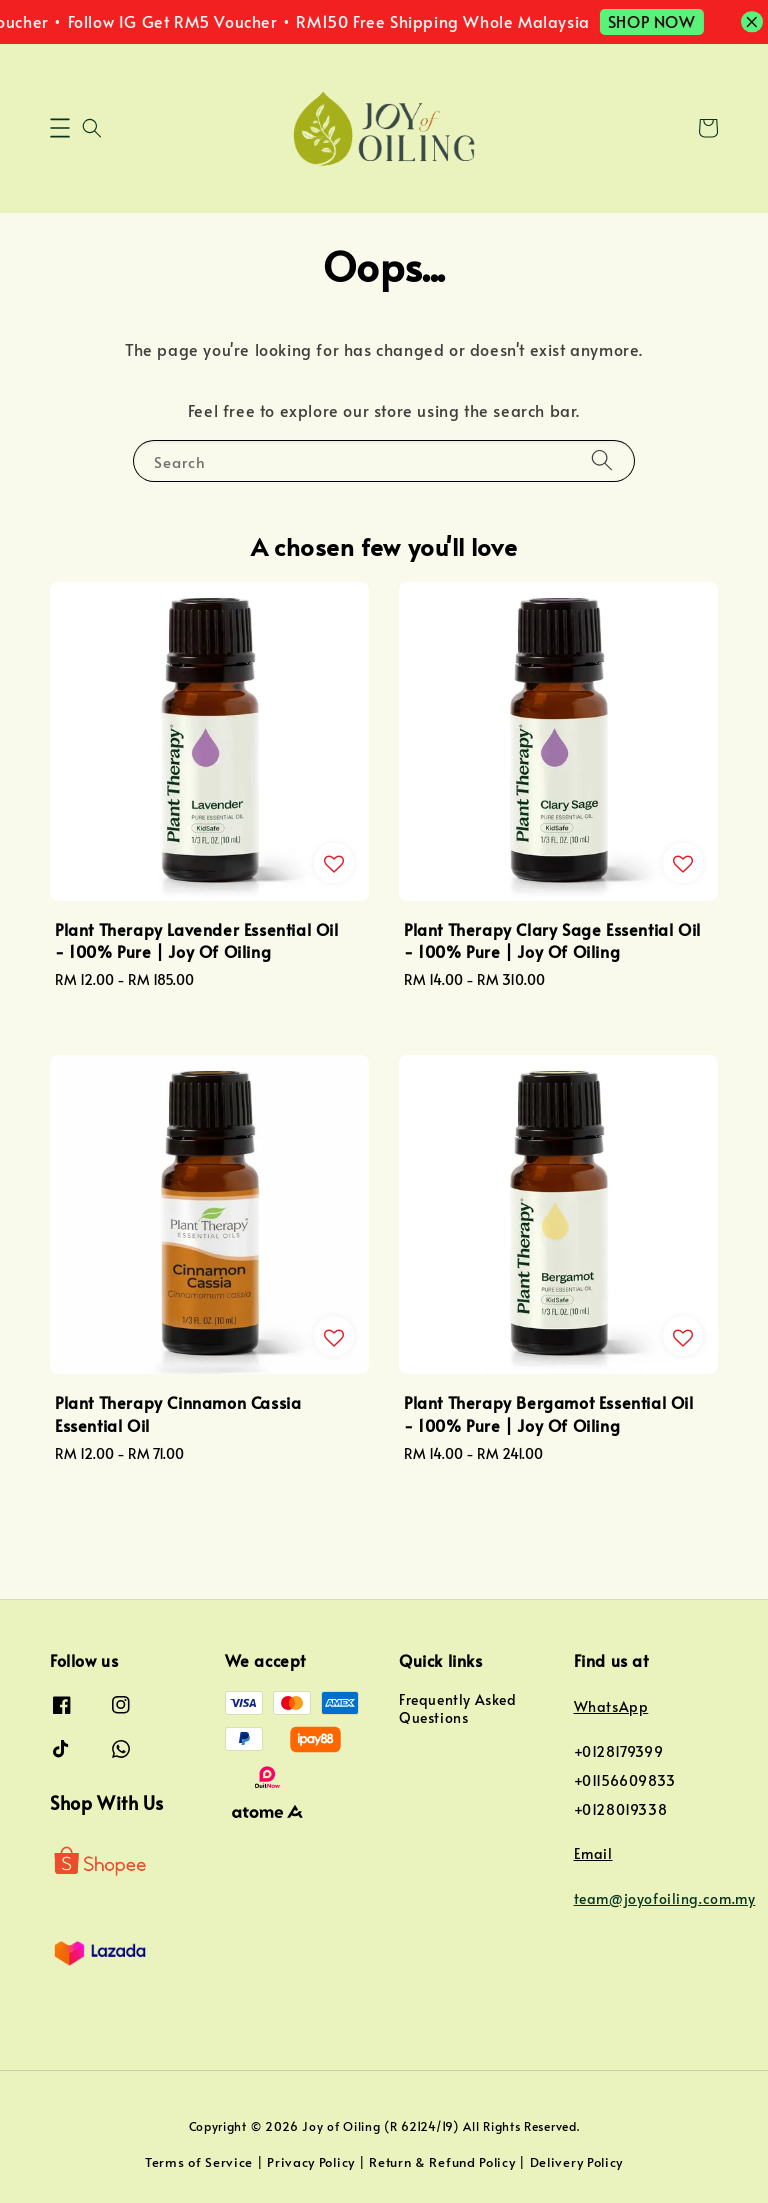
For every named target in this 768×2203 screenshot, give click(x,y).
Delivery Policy (577, 2162)
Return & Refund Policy (442, 2162)
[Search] (602, 460)
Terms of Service (199, 2162)
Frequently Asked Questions (458, 1709)
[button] (60, 128)
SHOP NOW (674, 21)
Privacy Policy (311, 2162)
